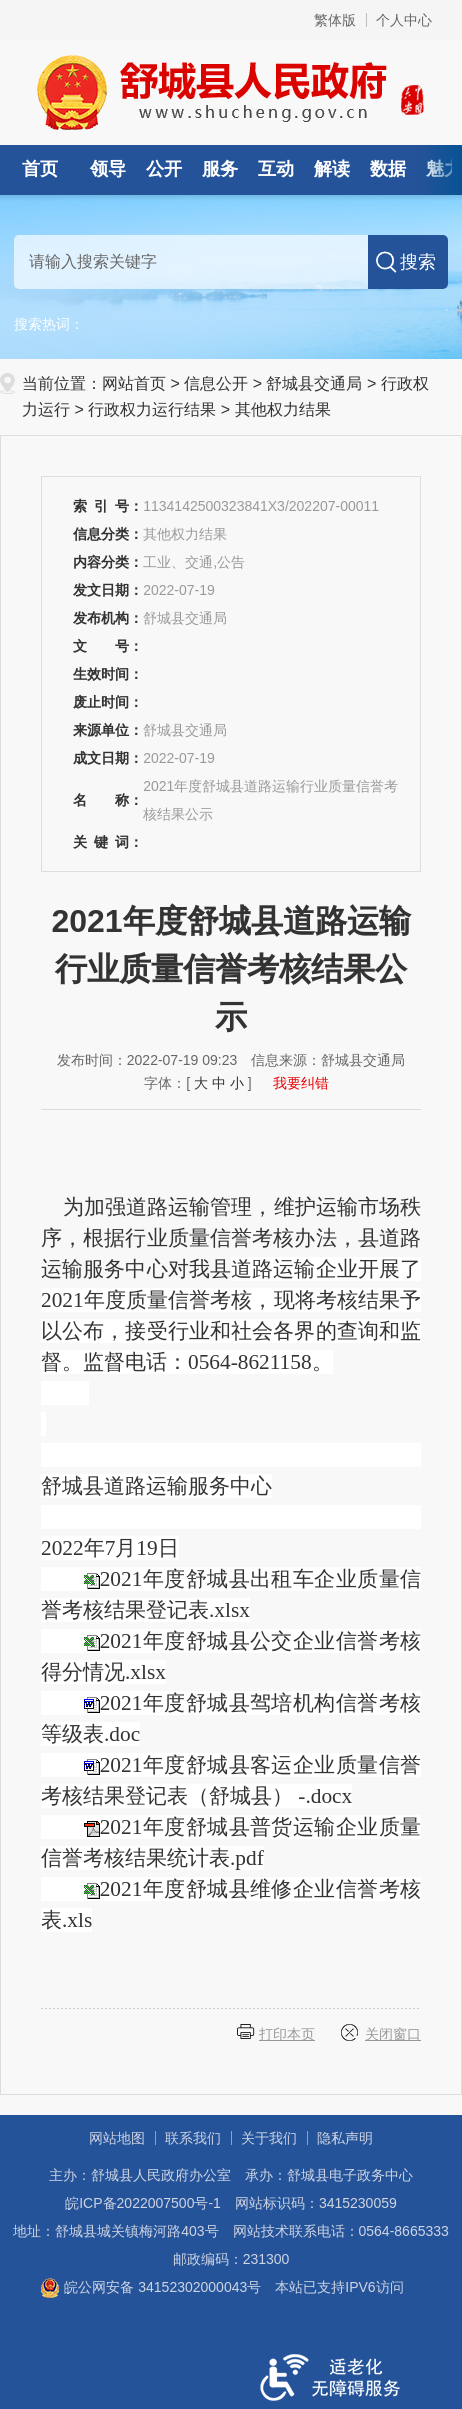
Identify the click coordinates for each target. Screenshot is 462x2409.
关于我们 (269, 2138)
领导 (108, 169)
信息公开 (216, 383)
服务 (220, 169)
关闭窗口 (393, 2034)
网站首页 (134, 383)
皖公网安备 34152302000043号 (150, 2287)
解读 (332, 169)
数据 (388, 169)
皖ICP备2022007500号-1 (143, 2203)
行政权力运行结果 (152, 409)
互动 (276, 169)
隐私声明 (345, 2138)
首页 (40, 169)
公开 (164, 169)
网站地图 (117, 2138)
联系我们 (193, 2138)
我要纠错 (301, 1083)
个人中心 (404, 20)
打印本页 (287, 2034)
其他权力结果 (283, 409)
